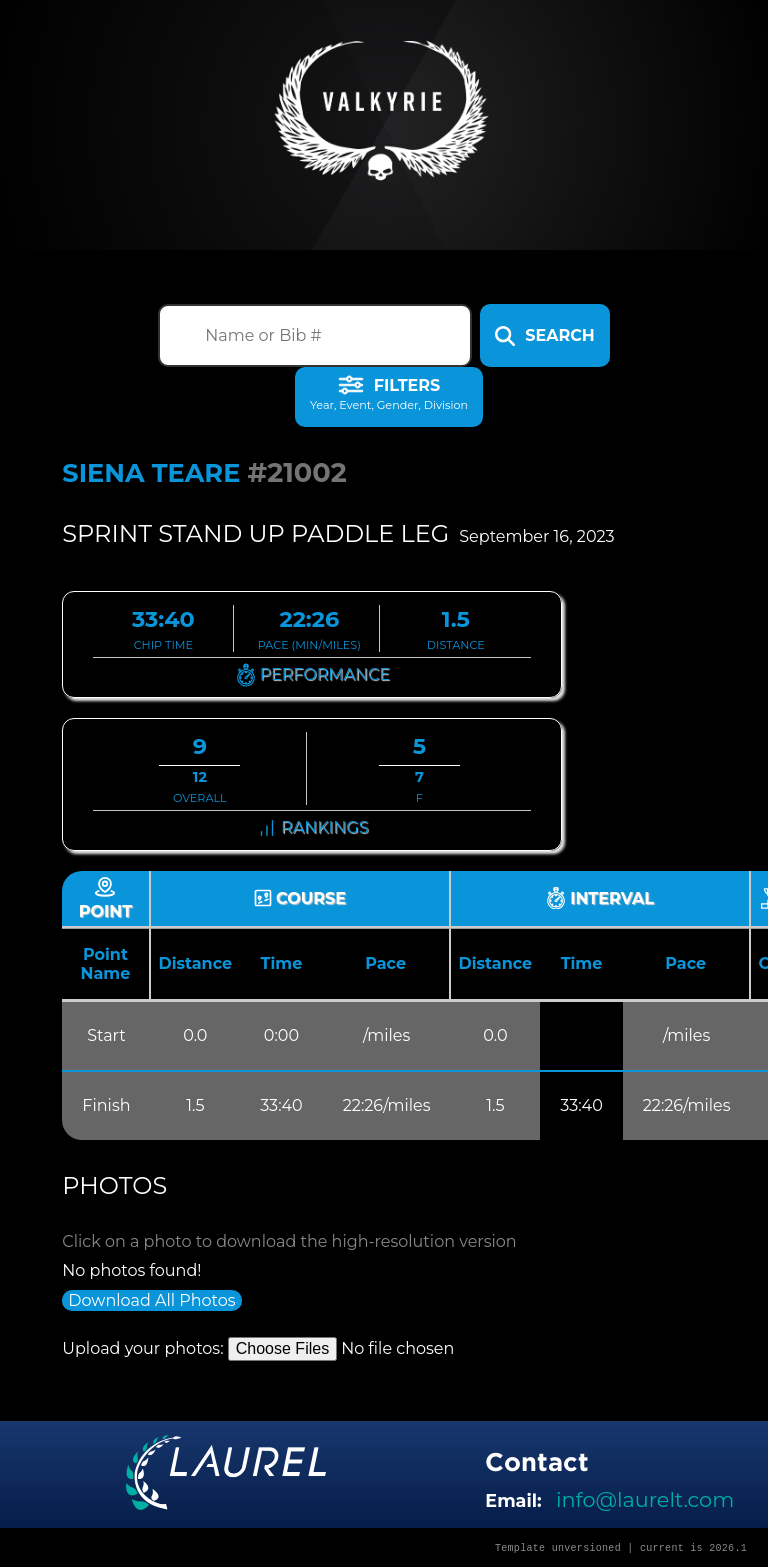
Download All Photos (151, 1300)
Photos (114, 1185)
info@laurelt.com (645, 1499)
